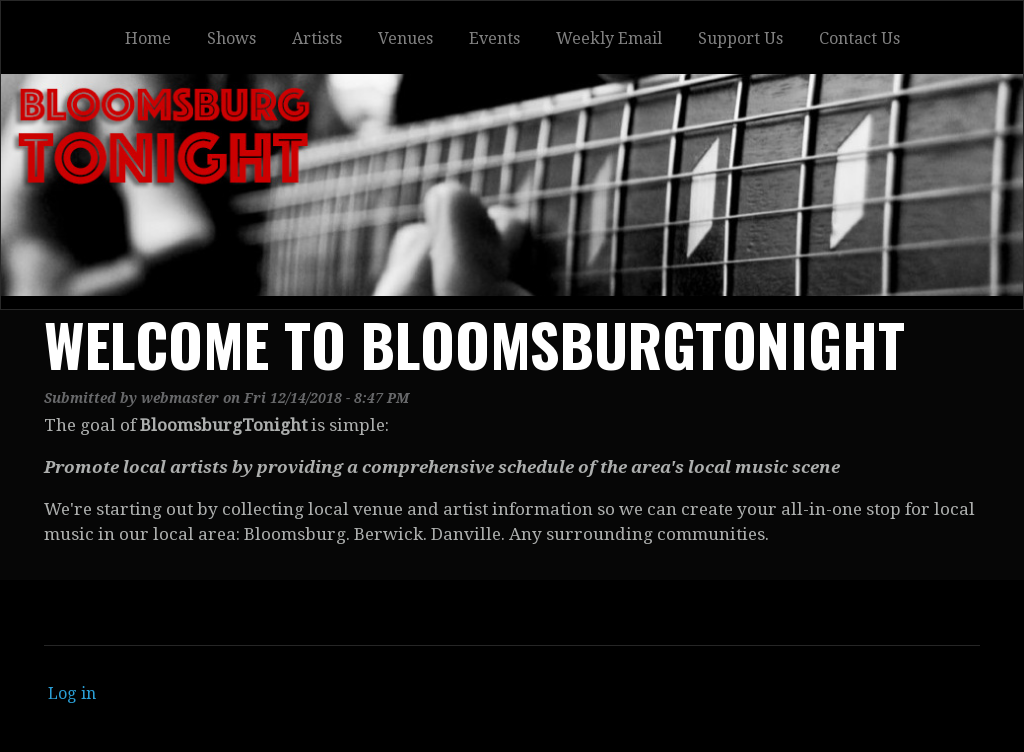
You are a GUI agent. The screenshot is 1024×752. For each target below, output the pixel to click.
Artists (317, 38)
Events (494, 38)
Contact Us (859, 38)
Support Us (740, 38)
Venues (405, 38)
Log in (72, 693)
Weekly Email (609, 38)
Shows (231, 38)
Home (148, 38)
